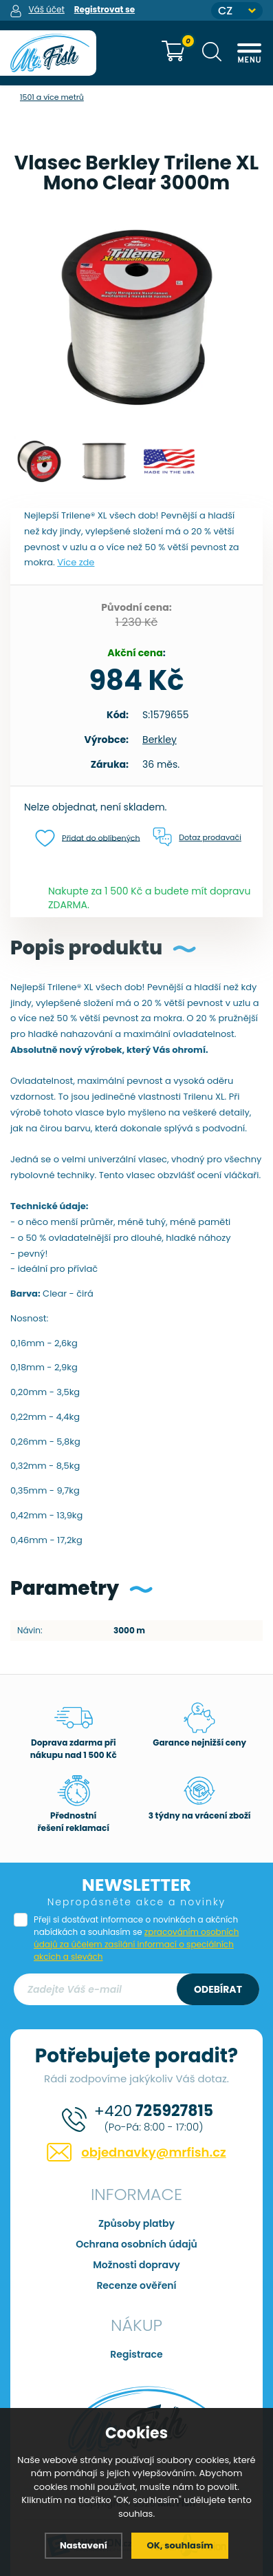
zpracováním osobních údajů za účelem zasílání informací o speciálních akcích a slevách (136, 1944)
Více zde (75, 562)
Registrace (136, 2354)
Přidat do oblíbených (87, 838)
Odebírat (218, 1989)
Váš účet (46, 9)
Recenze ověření (136, 2285)
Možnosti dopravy (136, 2265)
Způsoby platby (136, 2223)
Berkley (159, 739)
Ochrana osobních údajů (136, 2244)
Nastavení (83, 2545)
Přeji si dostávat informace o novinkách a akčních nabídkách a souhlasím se (136, 1938)
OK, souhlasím (179, 2545)
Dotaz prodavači (197, 837)
